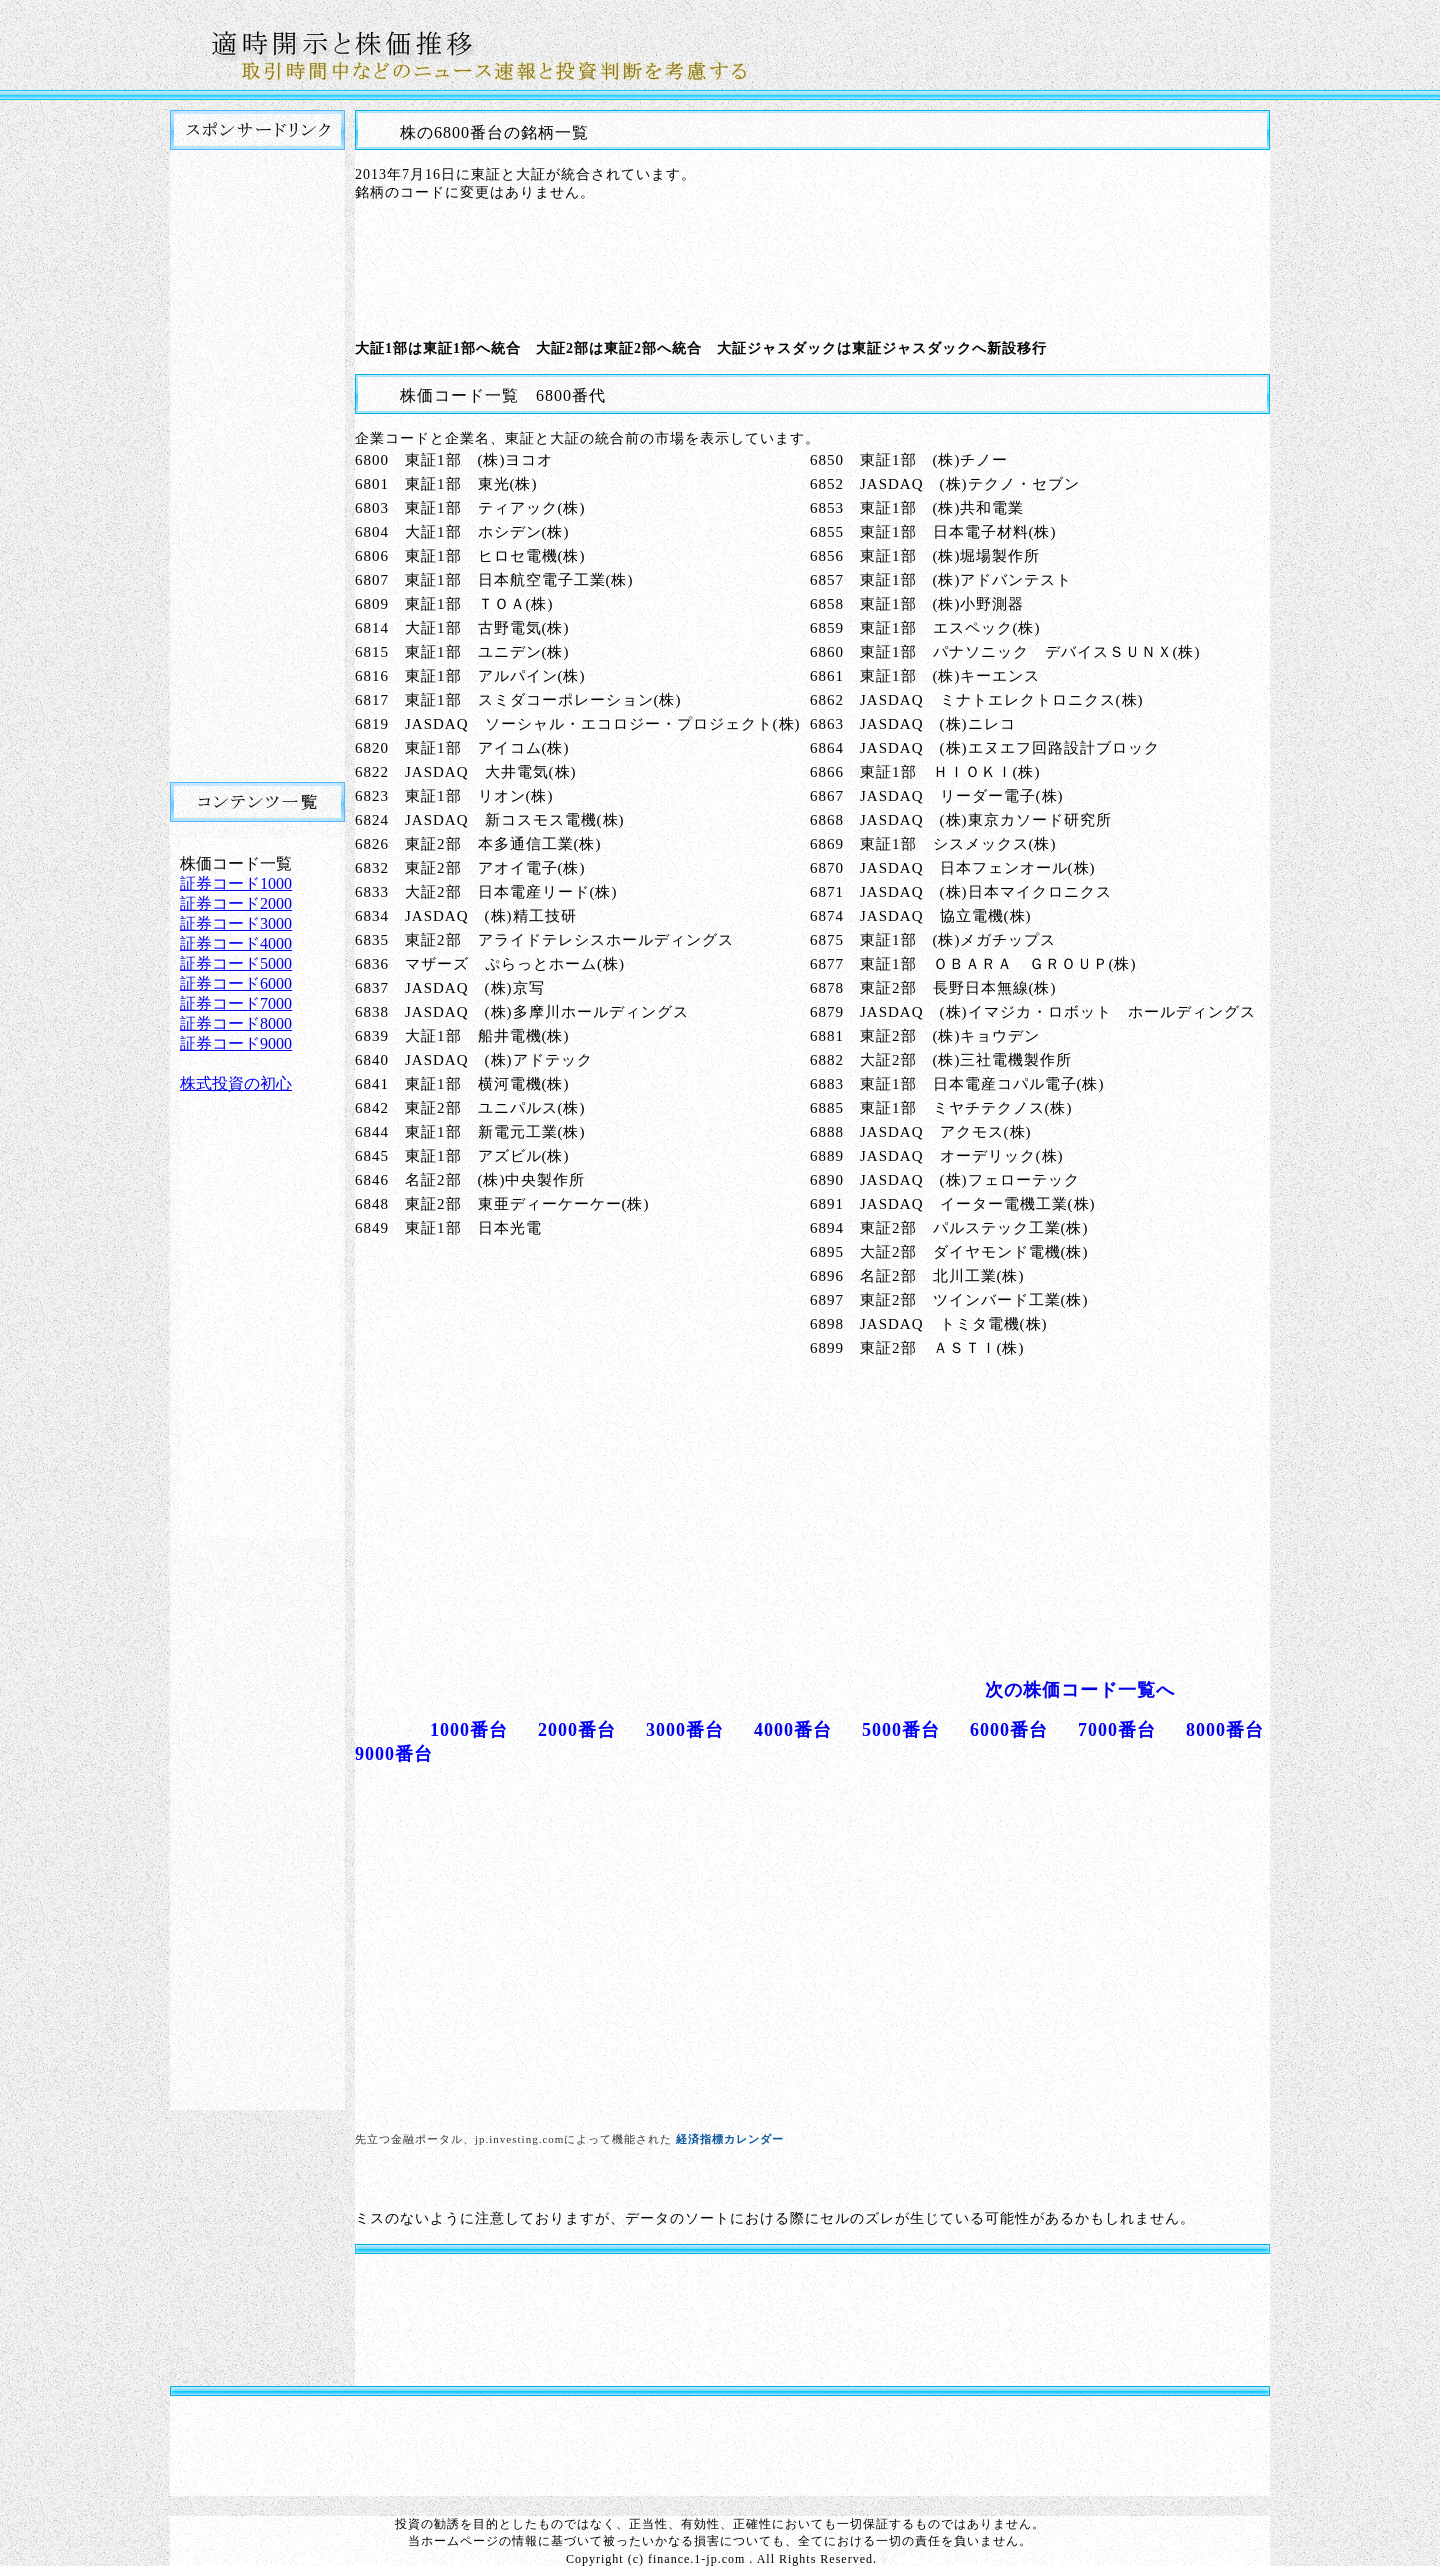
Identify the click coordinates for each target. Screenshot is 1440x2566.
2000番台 (577, 1730)
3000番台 (685, 1730)
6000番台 (1009, 1730)
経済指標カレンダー (730, 2139)
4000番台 (793, 1730)
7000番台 (1117, 1730)
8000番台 (1225, 1730)
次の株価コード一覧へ (1080, 1690)
